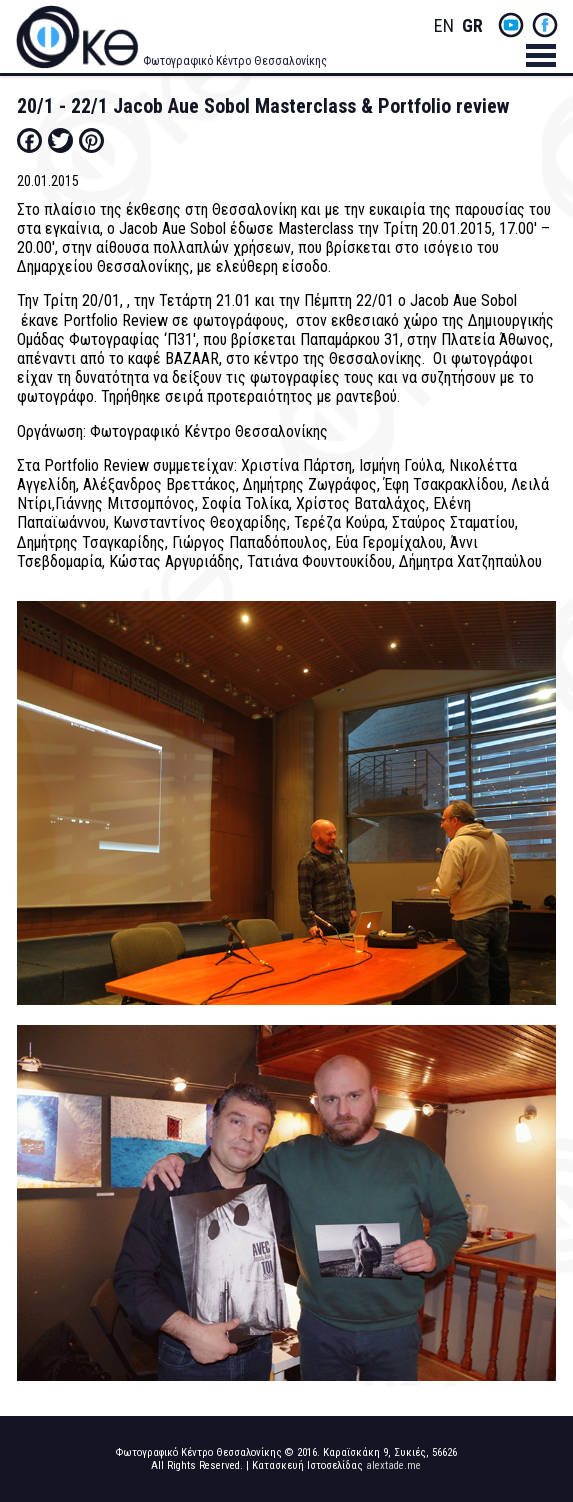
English (444, 26)
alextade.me (393, 1465)
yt (511, 25)
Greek (472, 26)
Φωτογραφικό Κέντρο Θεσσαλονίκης (235, 61)
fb (545, 25)
